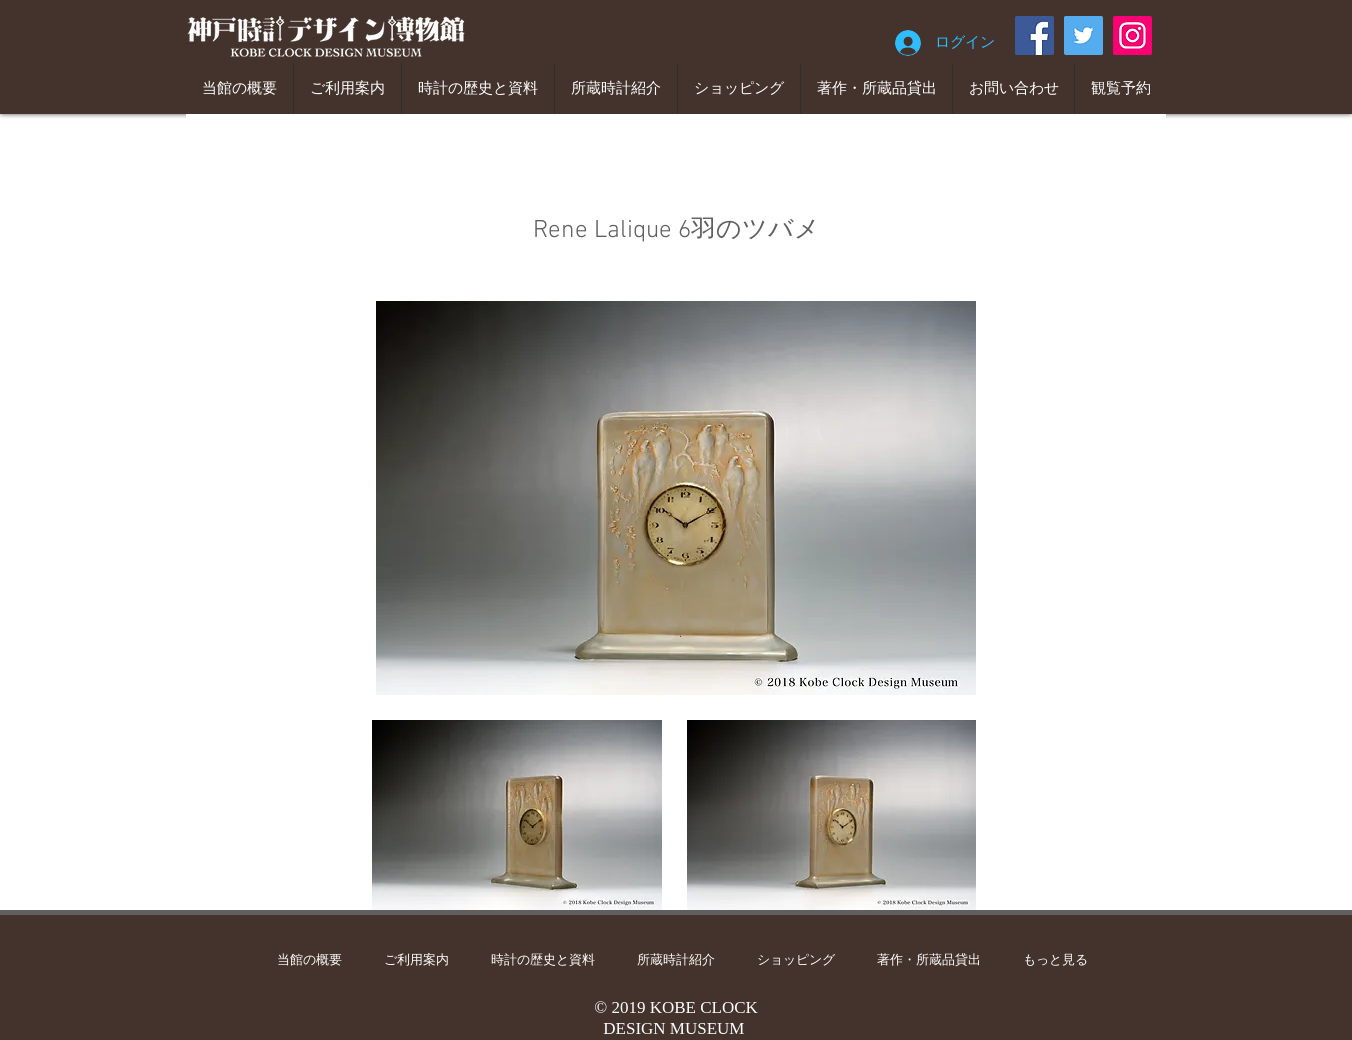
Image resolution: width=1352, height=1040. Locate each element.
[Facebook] (1034, 35)
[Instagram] (1132, 35)
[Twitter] (1083, 35)
